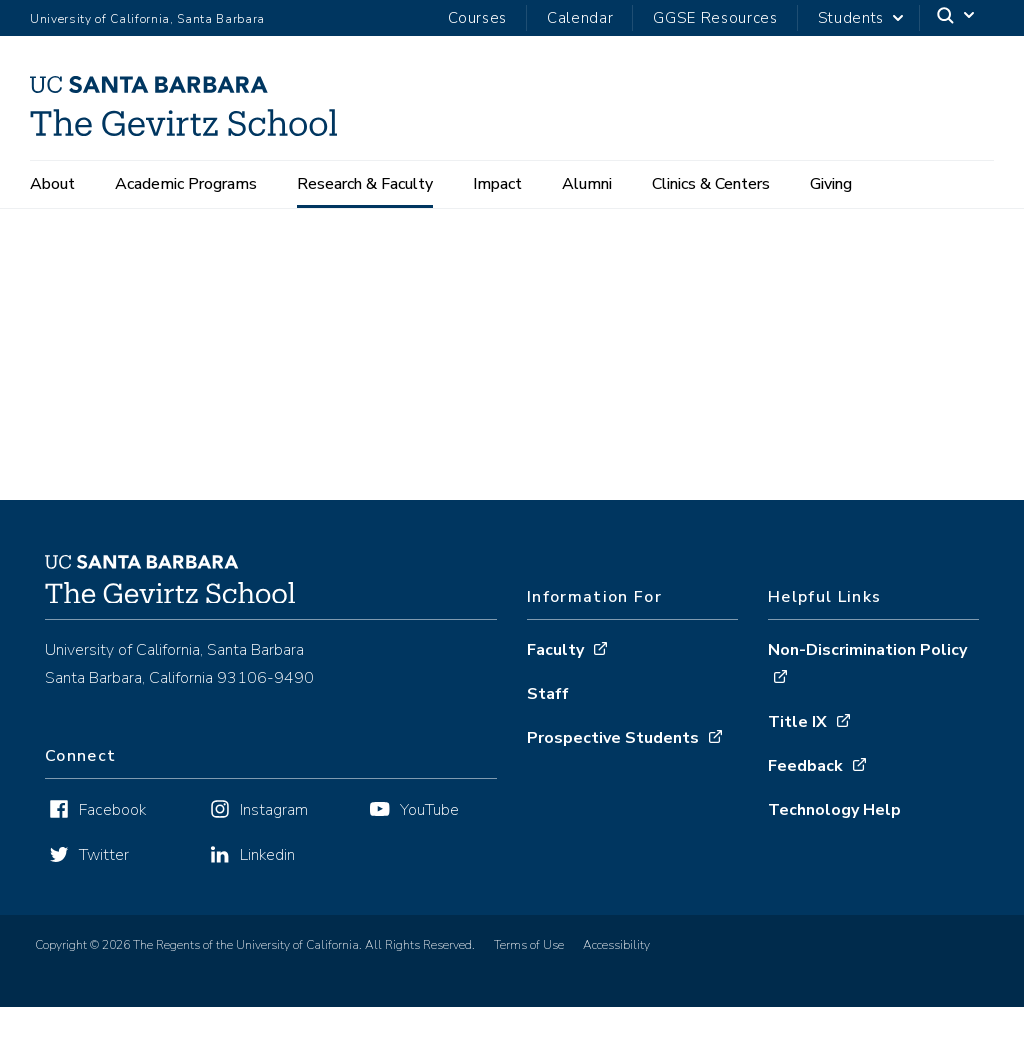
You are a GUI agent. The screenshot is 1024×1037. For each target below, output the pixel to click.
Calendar (580, 18)
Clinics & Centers (711, 184)
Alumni (587, 184)
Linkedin (267, 885)
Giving (831, 184)
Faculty (555, 679)
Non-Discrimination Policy (867, 679)
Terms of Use (529, 975)
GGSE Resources (715, 18)
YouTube (429, 840)
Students (851, 18)
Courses (477, 18)
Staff (548, 723)
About (52, 184)
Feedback (805, 795)
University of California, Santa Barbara (147, 19)
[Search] (957, 18)
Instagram (274, 840)
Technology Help (834, 839)
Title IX (797, 751)
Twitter (104, 885)
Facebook (112, 840)
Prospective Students (613, 767)
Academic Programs (186, 184)
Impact (497, 184)
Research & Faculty (365, 184)
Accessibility (616, 975)
